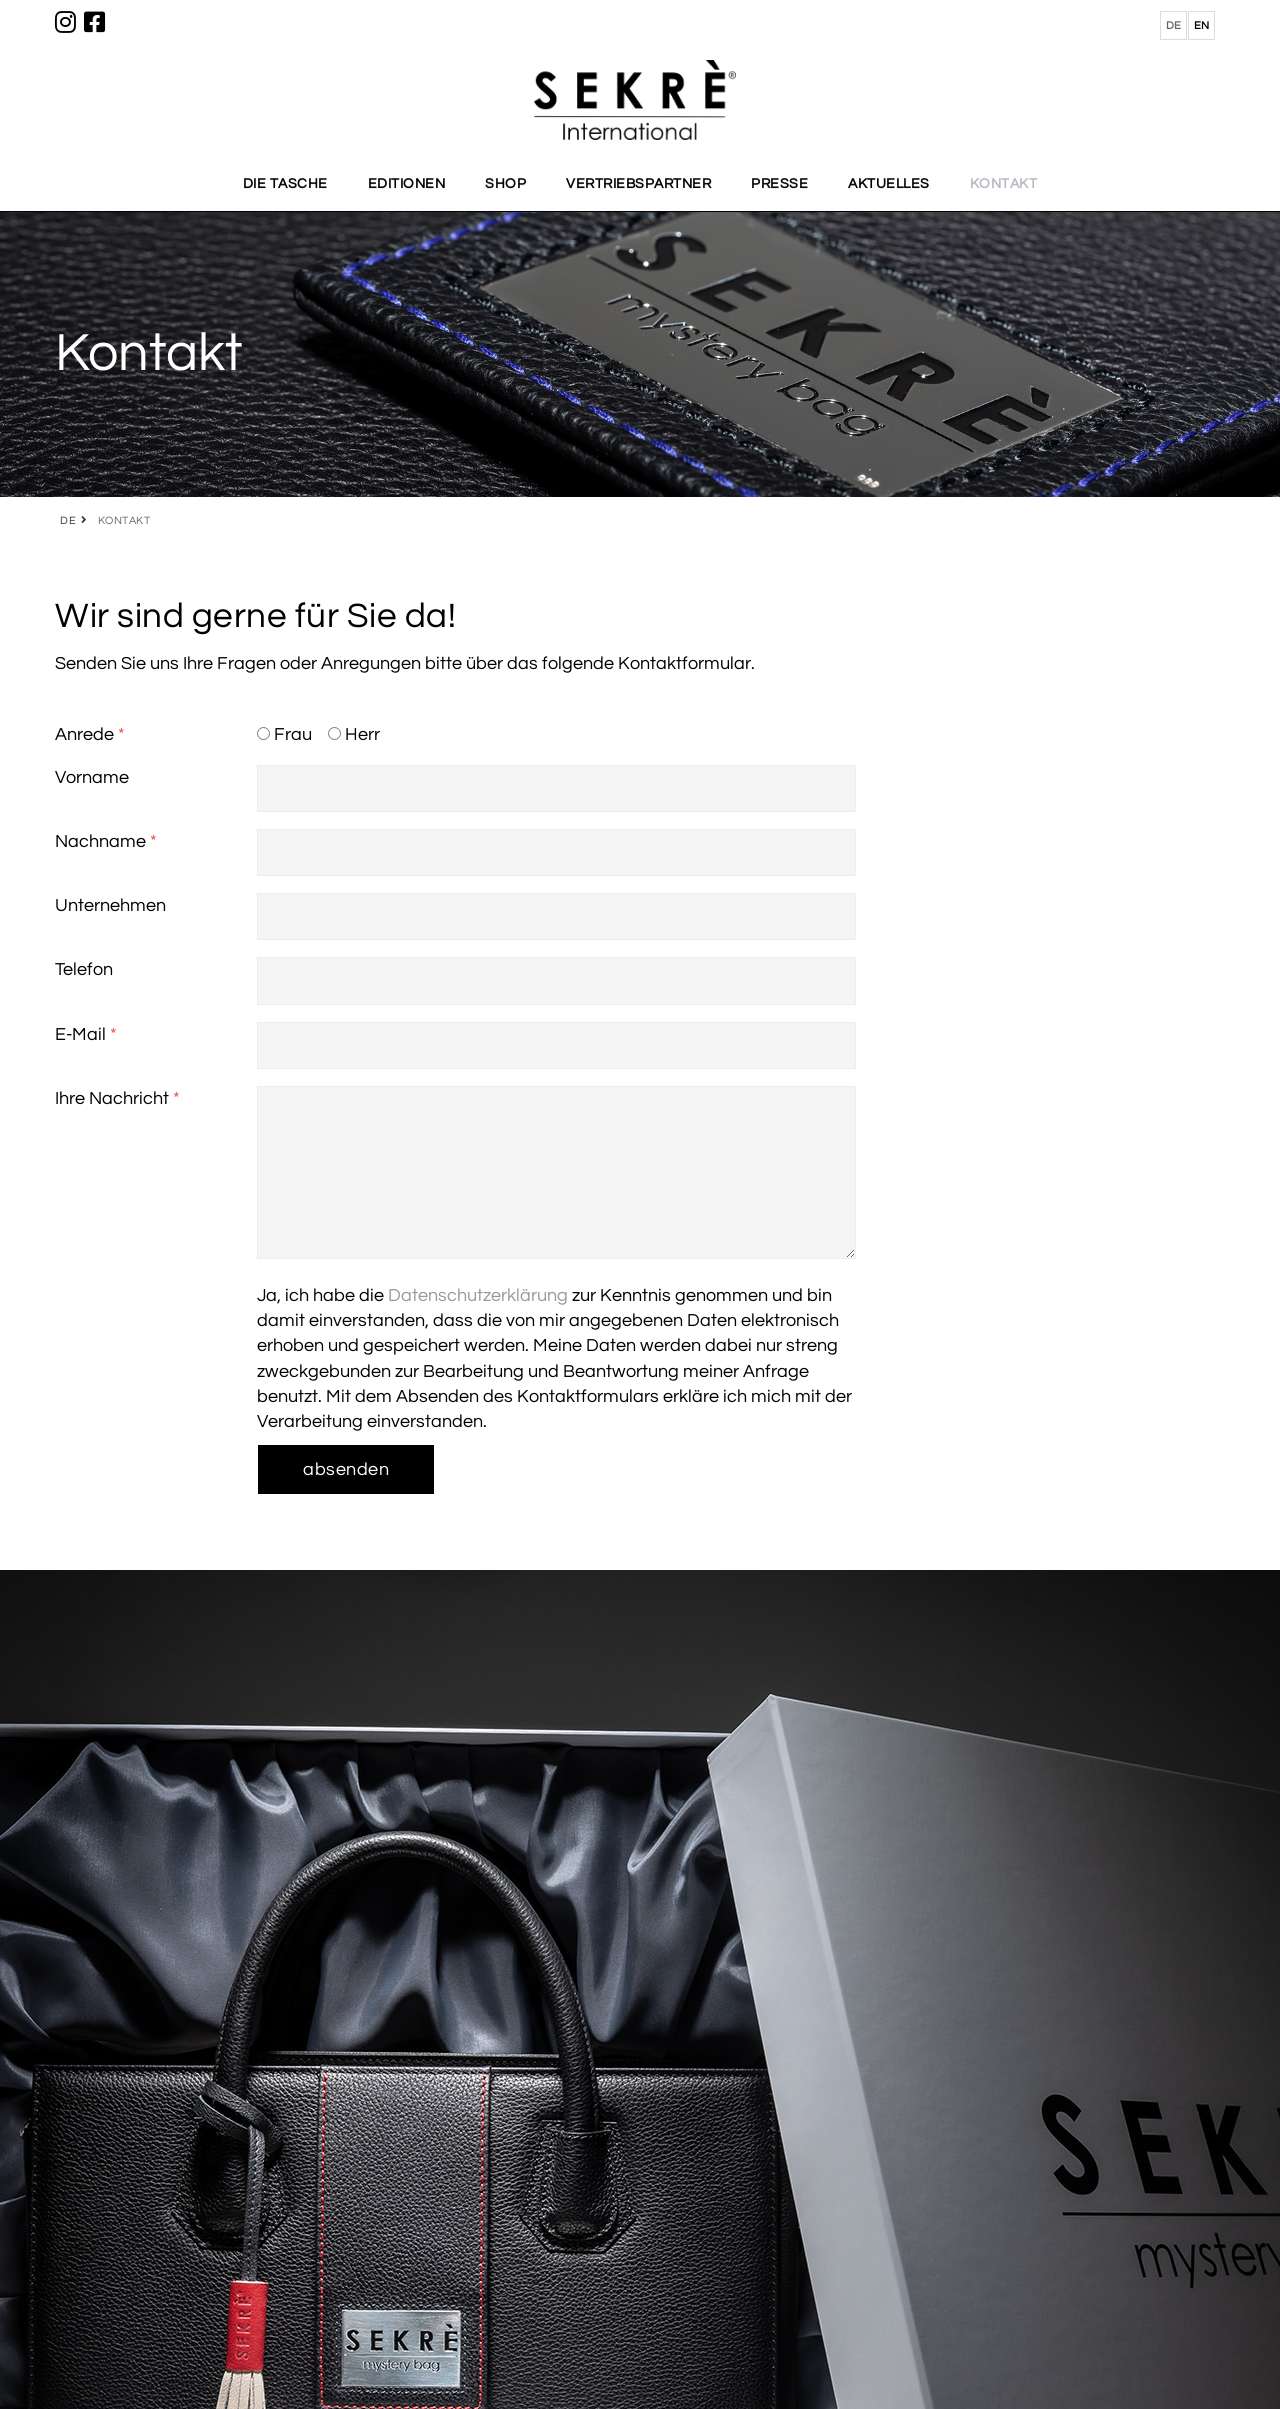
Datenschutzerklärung (478, 1295)
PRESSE (779, 185)
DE (68, 520)
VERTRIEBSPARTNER (638, 185)
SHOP (505, 185)
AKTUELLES (889, 185)
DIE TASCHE (285, 185)
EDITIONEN (407, 185)
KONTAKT (1004, 185)
